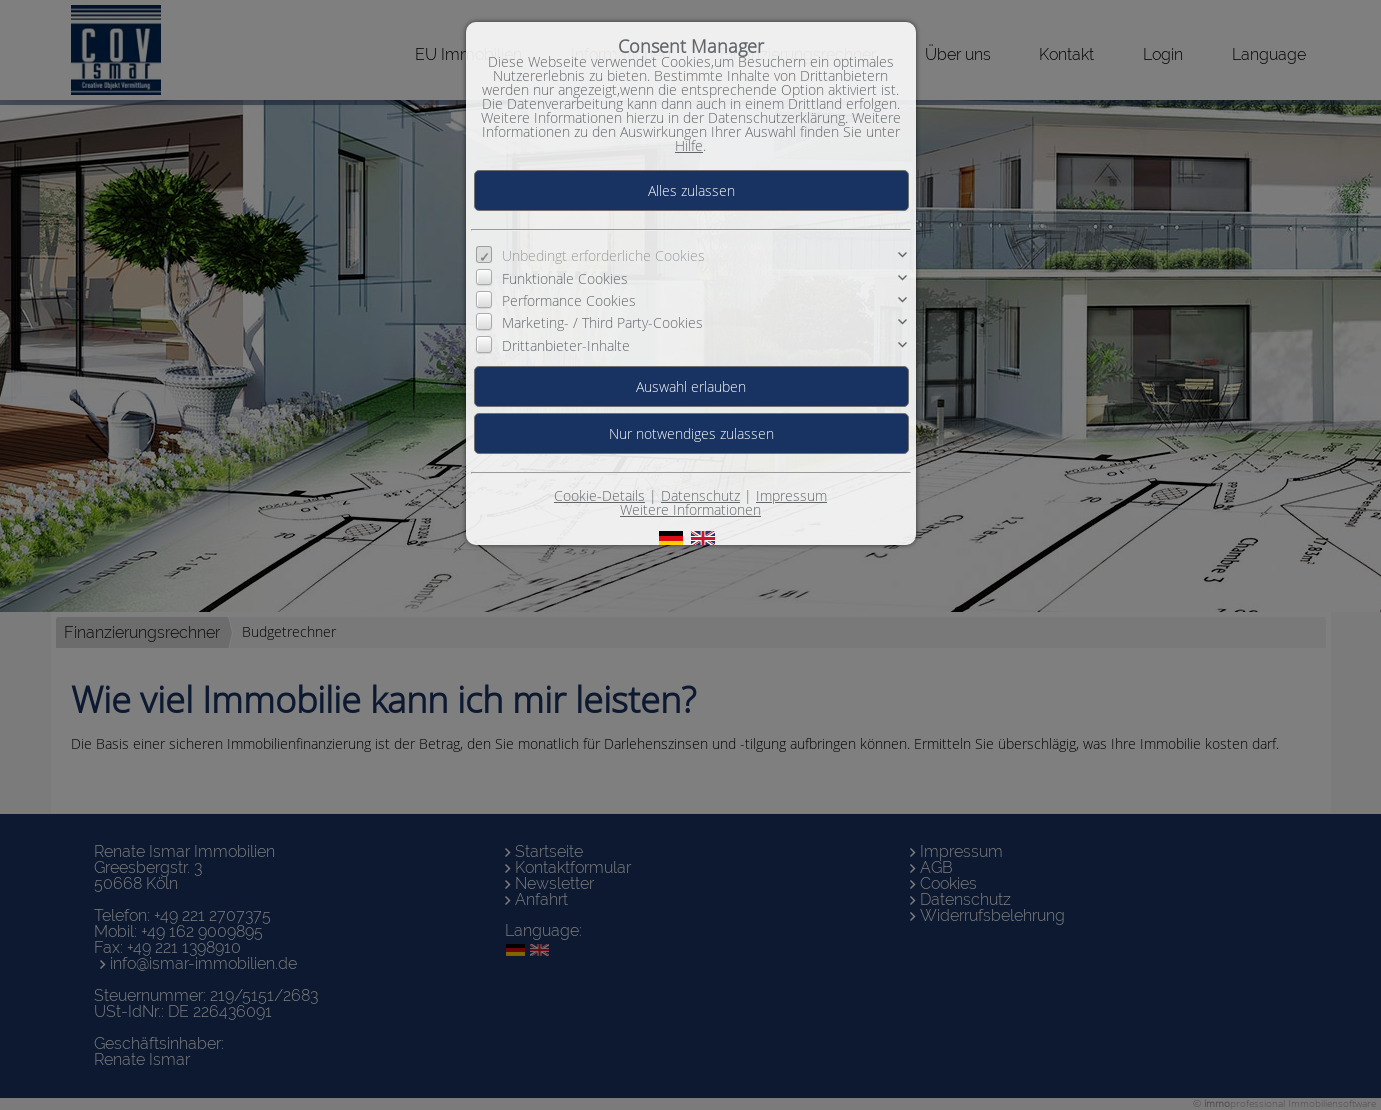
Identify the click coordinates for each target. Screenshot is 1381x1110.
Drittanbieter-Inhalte (566, 345)
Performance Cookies (569, 300)
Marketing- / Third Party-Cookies (602, 322)
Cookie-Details (599, 495)
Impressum (791, 495)
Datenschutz (700, 495)
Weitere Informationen (690, 509)
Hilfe (689, 145)
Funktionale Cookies (565, 278)
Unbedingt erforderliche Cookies (603, 255)
